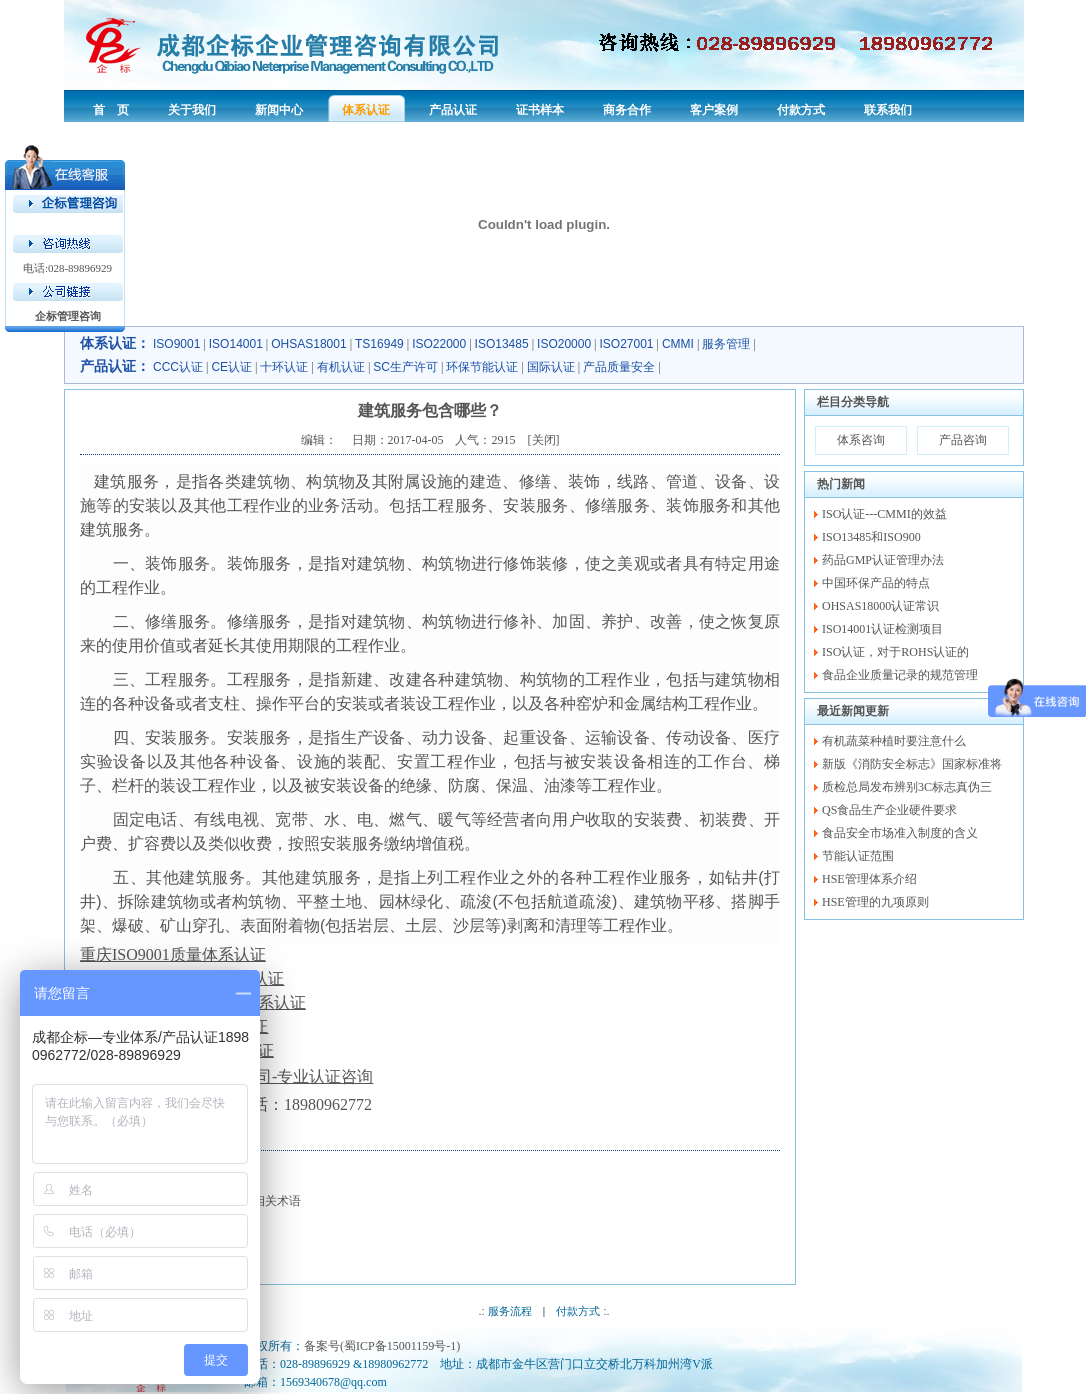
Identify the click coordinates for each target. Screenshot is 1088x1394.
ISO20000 (564, 344)
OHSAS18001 (308, 344)
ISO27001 (627, 344)
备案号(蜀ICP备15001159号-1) (382, 1346)
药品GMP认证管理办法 (883, 560)
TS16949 (379, 344)
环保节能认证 (482, 367)
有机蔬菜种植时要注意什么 (894, 741)
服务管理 (726, 344)
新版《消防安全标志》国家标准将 (912, 764)
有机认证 (341, 367)
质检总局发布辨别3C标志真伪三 (907, 787)
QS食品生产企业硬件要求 (889, 810)
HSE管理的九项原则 (875, 902)
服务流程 (510, 1311)
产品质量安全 (619, 367)
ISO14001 (236, 344)
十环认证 (284, 367)
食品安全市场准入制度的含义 (900, 833)
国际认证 (551, 367)
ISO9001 (176, 344)
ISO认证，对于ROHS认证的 (895, 652)
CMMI (678, 344)
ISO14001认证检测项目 (882, 629)
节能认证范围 (858, 856)
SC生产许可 (405, 367)
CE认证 (231, 367)
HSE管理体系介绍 (869, 879)
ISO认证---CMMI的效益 (884, 514)
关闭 (544, 440)
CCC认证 (178, 367)
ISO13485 (502, 344)
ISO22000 (439, 344)
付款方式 (578, 1311)
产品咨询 (963, 440)
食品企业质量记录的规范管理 (900, 675)
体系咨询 (861, 440)
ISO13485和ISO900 (871, 537)
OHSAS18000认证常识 (880, 606)
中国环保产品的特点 (876, 583)
